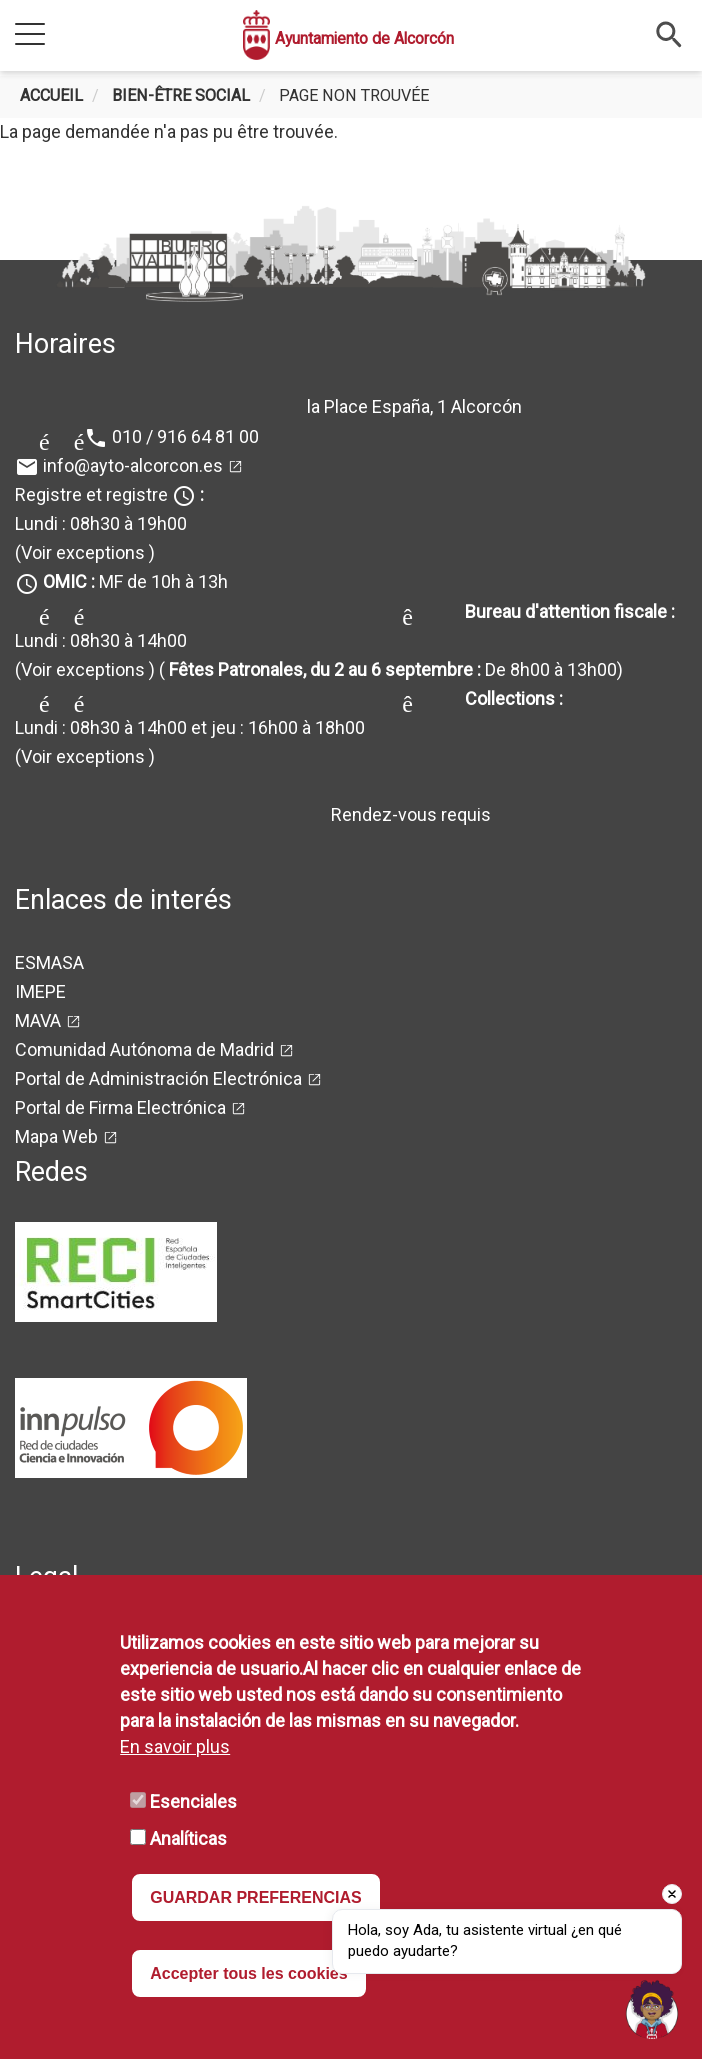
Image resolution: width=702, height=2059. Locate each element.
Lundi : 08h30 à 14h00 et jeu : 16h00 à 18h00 (190, 727)
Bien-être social (181, 95)
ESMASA (49, 962)
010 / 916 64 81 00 (185, 436)
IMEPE (40, 991)
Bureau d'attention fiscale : (570, 611)
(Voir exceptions (80, 552)
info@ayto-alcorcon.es (133, 465)
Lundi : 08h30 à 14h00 (101, 640)
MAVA (38, 1020)
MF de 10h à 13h (135, 581)
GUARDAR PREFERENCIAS (256, 1897)
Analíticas (188, 1838)
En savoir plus (175, 1746)
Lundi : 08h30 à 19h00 (101, 523)
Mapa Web (56, 1136)
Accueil (51, 95)
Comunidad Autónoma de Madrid (144, 1049)
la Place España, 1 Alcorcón (414, 406)
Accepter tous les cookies (248, 1973)
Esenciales (193, 1801)
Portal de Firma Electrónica (120, 1107)
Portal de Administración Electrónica (158, 1078)
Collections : (514, 698)
